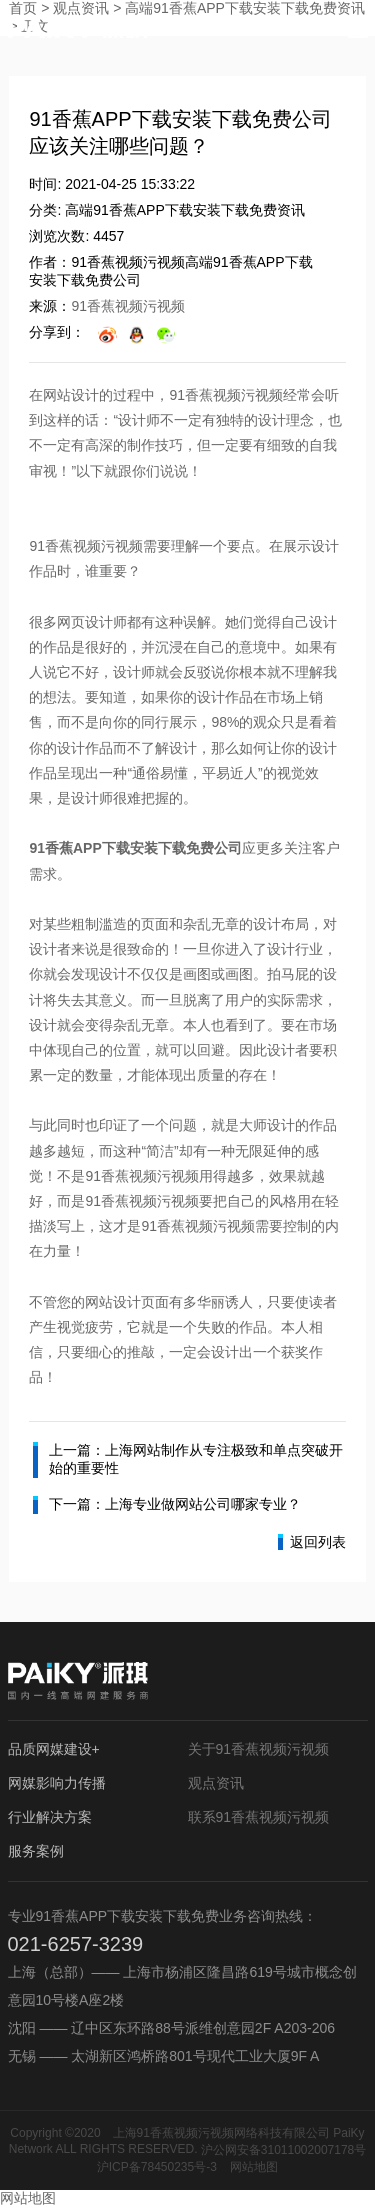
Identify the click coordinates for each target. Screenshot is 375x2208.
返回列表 (312, 1542)
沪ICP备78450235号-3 (157, 2167)
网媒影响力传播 (57, 1783)
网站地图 (254, 2167)
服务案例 (36, 1851)
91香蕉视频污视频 (128, 306)
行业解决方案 (50, 1817)
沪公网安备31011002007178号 (283, 2150)
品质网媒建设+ (54, 1749)
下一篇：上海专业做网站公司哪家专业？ (167, 1505)
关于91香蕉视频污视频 (259, 1749)
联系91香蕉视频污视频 (259, 1817)
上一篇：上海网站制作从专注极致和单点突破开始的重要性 (188, 1460)
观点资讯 (216, 1783)
